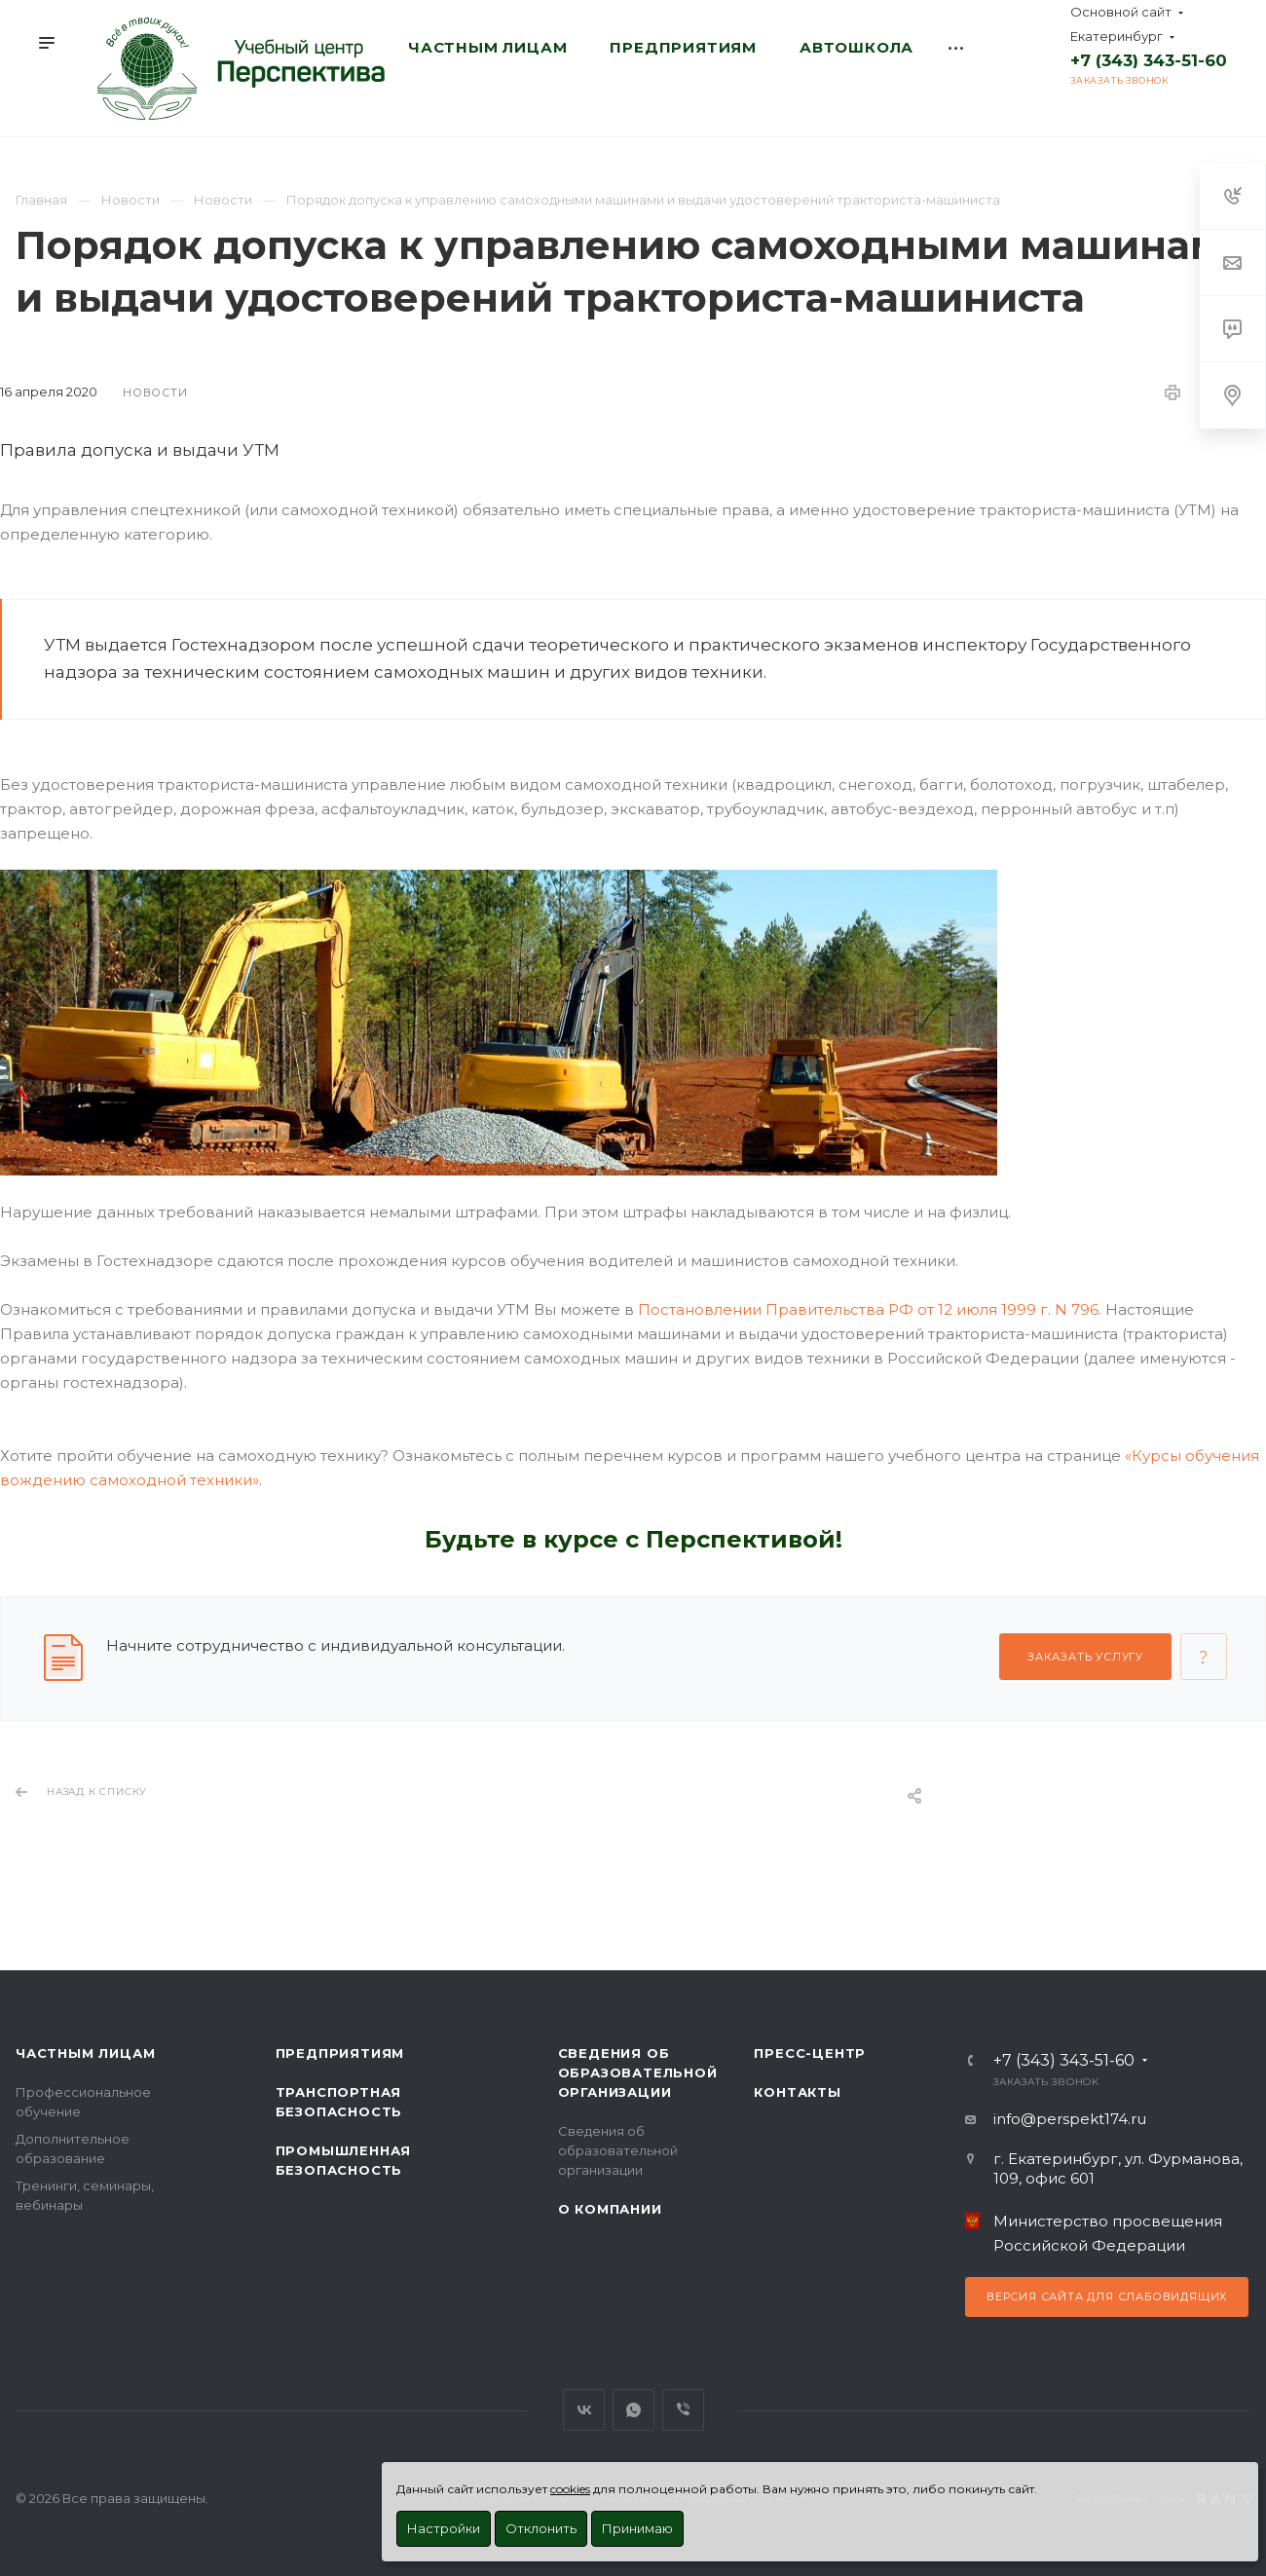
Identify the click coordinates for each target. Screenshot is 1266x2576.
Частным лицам (85, 2053)
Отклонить (541, 2528)
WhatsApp (633, 2410)
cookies (570, 2489)
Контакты (797, 2092)
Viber (683, 2410)
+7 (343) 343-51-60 (1148, 60)
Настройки (443, 2528)
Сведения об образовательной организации (638, 2072)
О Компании (610, 2209)
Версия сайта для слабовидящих (1107, 2296)
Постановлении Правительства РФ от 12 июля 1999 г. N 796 (868, 1309)
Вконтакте (584, 2410)
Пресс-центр (810, 2053)
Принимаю (637, 2528)
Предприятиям (340, 2053)
